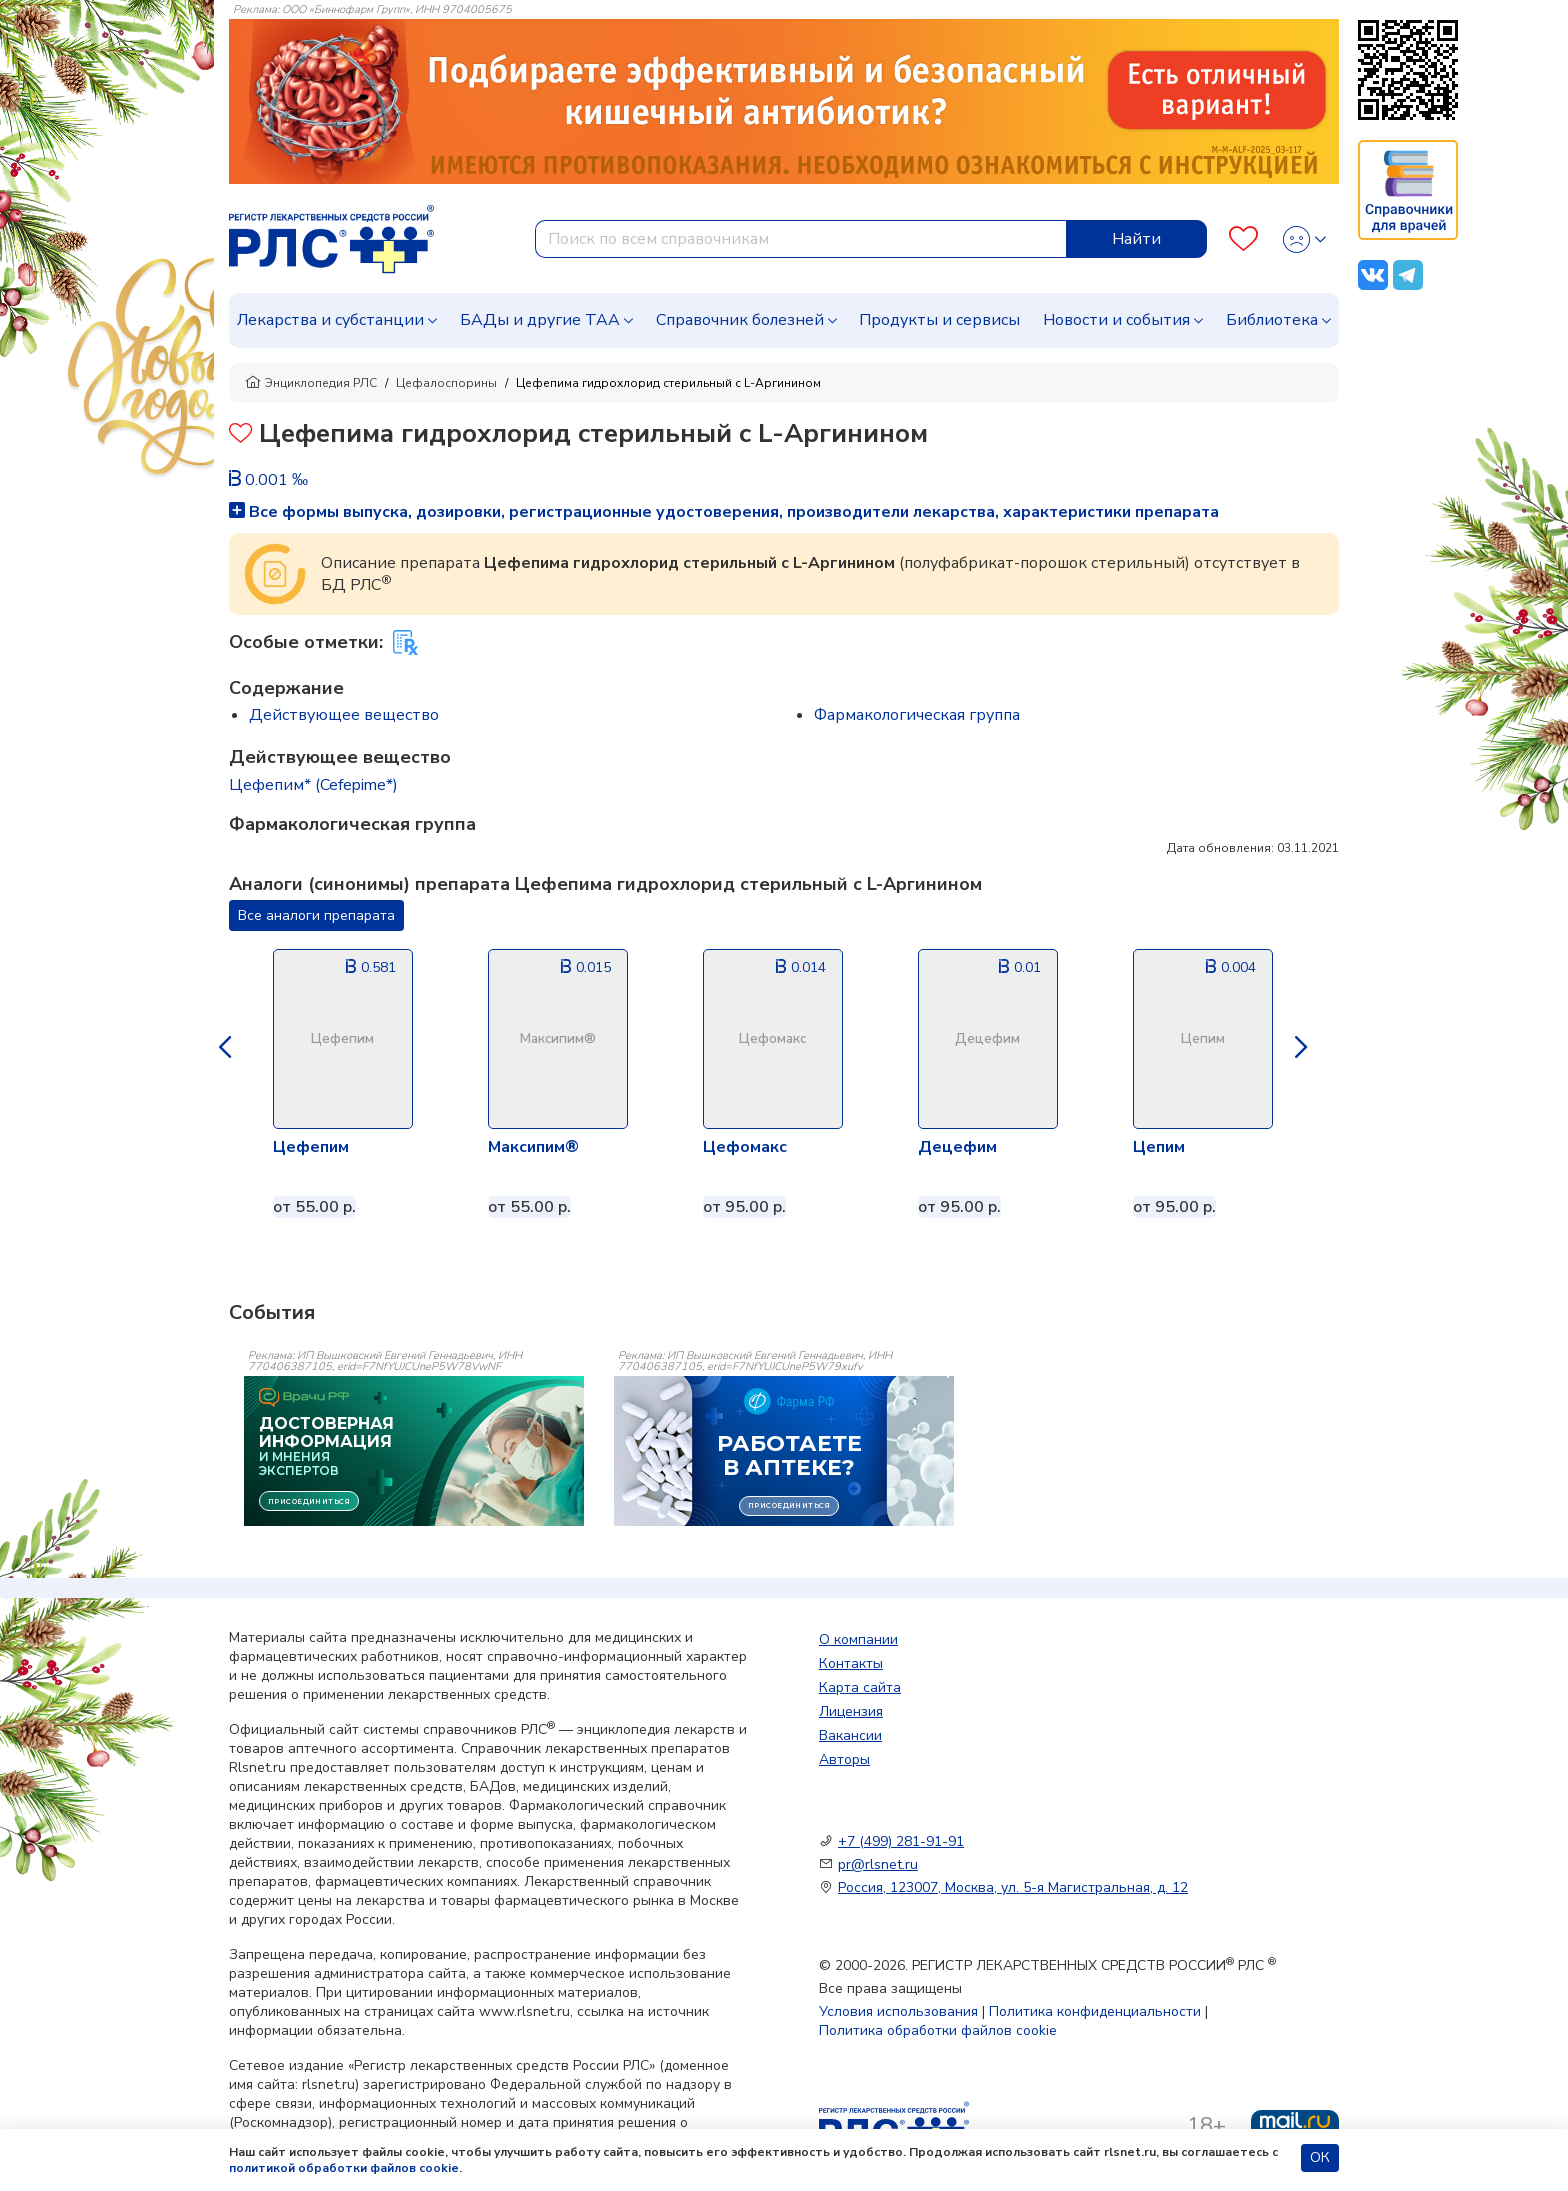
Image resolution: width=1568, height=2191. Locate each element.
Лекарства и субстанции (330, 320)
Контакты (851, 1663)
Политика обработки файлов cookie (938, 2030)
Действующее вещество (344, 715)
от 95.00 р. (744, 1207)
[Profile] (1304, 239)
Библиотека (1272, 320)
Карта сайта (860, 1687)
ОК (1320, 2157)
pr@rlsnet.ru (878, 1864)
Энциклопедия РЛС (311, 383)
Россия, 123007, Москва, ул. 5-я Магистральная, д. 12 (1013, 1887)
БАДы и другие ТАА (540, 320)
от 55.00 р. (314, 1207)
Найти (1136, 239)
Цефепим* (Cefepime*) (313, 785)
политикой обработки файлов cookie (344, 2168)
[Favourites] (1243, 239)
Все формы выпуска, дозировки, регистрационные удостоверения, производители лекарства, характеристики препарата (724, 512)
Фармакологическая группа (917, 715)
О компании (858, 1639)
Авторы (844, 1759)
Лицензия (851, 1711)
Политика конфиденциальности (1095, 2011)
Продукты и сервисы (939, 320)
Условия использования (898, 2011)
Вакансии (850, 1735)
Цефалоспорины (446, 383)
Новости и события (1116, 320)
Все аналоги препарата (316, 915)
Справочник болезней (740, 320)
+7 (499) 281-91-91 (901, 1841)
